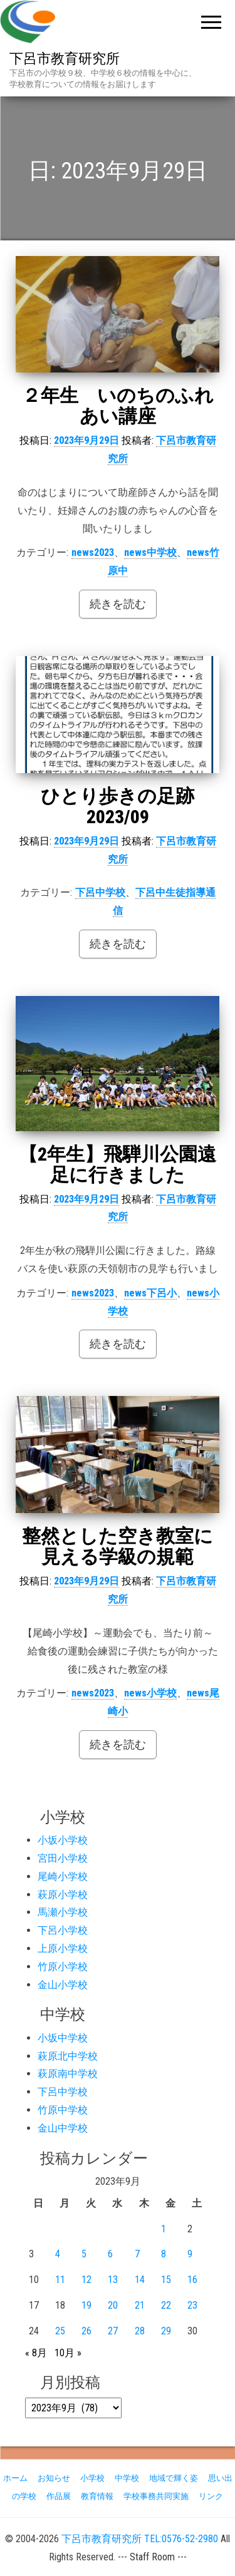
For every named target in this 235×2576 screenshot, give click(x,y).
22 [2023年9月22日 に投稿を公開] (166, 2305)
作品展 (58, 2496)
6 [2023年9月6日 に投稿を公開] (110, 2254)
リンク (211, 2496)
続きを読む (118, 603)
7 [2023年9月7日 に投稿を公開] (137, 2254)
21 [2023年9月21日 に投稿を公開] (140, 2305)
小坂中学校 (63, 2038)
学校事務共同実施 (156, 2496)
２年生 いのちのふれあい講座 (118, 405)
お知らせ (54, 2478)
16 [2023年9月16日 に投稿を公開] (192, 2280)
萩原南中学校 (68, 2074)
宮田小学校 (63, 1858)
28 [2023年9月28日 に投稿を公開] (140, 2331)
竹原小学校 (63, 1967)
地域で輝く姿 (173, 2478)
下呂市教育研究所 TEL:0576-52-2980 (139, 2539)
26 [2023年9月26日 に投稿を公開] (86, 2331)
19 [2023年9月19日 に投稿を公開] (86, 2305)
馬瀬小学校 (63, 1912)
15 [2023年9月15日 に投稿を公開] (166, 2280)
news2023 (92, 552)
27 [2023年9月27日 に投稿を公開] (113, 2331)
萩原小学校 (63, 1895)
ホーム (15, 2478)
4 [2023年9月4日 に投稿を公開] (57, 2254)
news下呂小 (150, 1293)
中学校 (127, 2478)
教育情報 (97, 2496)
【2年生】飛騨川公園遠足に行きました (117, 1164)
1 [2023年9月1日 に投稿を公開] (163, 2229)
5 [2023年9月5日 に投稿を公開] (83, 2254)
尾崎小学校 (63, 1876)
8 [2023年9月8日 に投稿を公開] (163, 2254)
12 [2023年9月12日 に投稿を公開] (86, 2280)
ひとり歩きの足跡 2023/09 (117, 806)
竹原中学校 (63, 2110)
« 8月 (36, 2353)
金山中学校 (63, 2128)
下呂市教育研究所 (64, 58)
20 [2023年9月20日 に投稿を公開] (113, 2305)
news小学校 (150, 1693)
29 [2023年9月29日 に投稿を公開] (166, 2331)
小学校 (92, 2478)
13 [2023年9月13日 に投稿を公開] (113, 2280)
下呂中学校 (100, 892)
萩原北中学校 (68, 2056)
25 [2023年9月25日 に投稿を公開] (60, 2331)
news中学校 (150, 552)
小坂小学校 (63, 1840)
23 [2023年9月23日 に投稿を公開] (192, 2305)
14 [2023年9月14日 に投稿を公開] (140, 2280)
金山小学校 (63, 1985)
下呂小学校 (63, 1930)
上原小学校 (63, 1948)
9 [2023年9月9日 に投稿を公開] (189, 2254)
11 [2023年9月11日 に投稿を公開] (60, 2280)
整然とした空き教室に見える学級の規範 (117, 1546)
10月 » (68, 2353)
